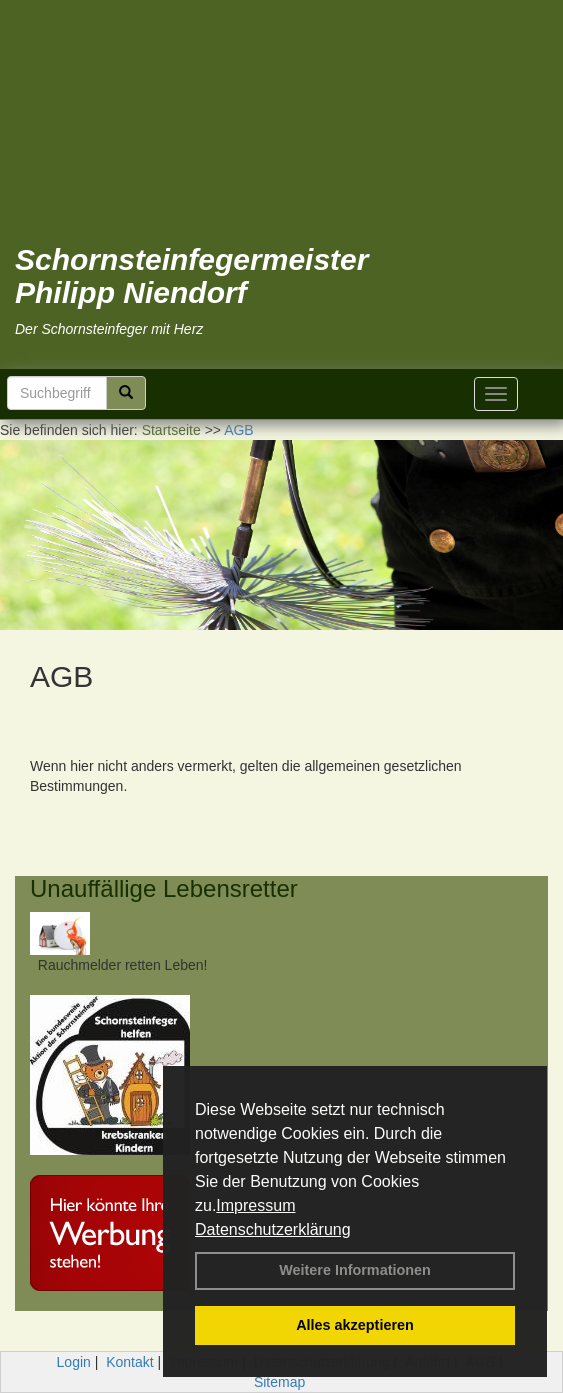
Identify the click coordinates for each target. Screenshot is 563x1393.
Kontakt (129, 1362)
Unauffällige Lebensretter (164, 888)
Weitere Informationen (355, 1270)
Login (74, 1362)
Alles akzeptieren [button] (355, 1325)
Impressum (255, 1205)
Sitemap (279, 1382)
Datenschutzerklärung (273, 1229)
